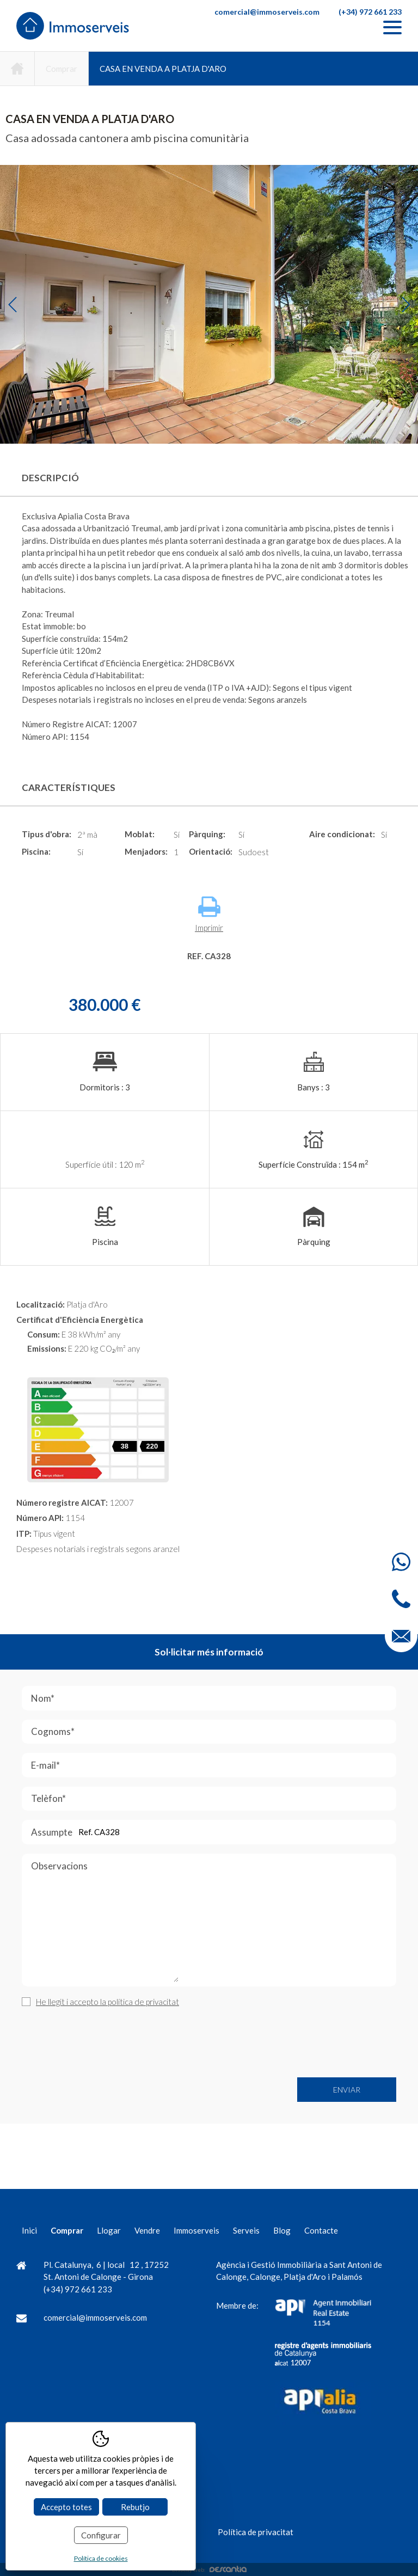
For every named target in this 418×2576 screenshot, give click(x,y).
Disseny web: (209, 2569)
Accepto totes (66, 2507)
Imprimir (209, 914)
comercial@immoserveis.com (266, 11)
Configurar (101, 2535)
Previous (12, 304)
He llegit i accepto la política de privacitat (107, 2002)
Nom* (104, 1698)
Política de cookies (101, 2558)
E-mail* (107, 1765)
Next (406, 304)
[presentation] (104, 2042)
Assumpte (113, 1832)
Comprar (61, 68)
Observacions (105, 1923)
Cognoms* (114, 1732)
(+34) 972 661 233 (370, 11)
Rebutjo (135, 2507)
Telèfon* (110, 1799)
